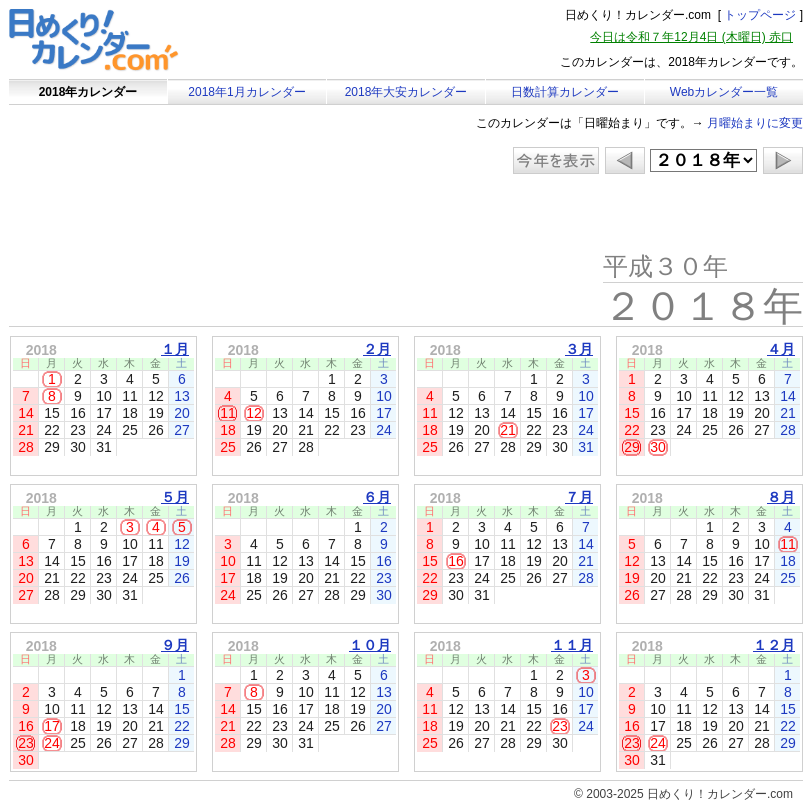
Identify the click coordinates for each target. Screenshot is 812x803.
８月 (781, 497)
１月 (175, 349)
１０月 (370, 645)
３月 (579, 349)
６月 (377, 497)
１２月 (774, 645)
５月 (175, 497)
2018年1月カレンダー (246, 92)
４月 (781, 349)
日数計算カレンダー (565, 92)
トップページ (760, 15)
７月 (579, 497)
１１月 (572, 645)
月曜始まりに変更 (755, 123)
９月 (175, 645)
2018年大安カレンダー (406, 92)
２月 (377, 349)
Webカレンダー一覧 (724, 92)
